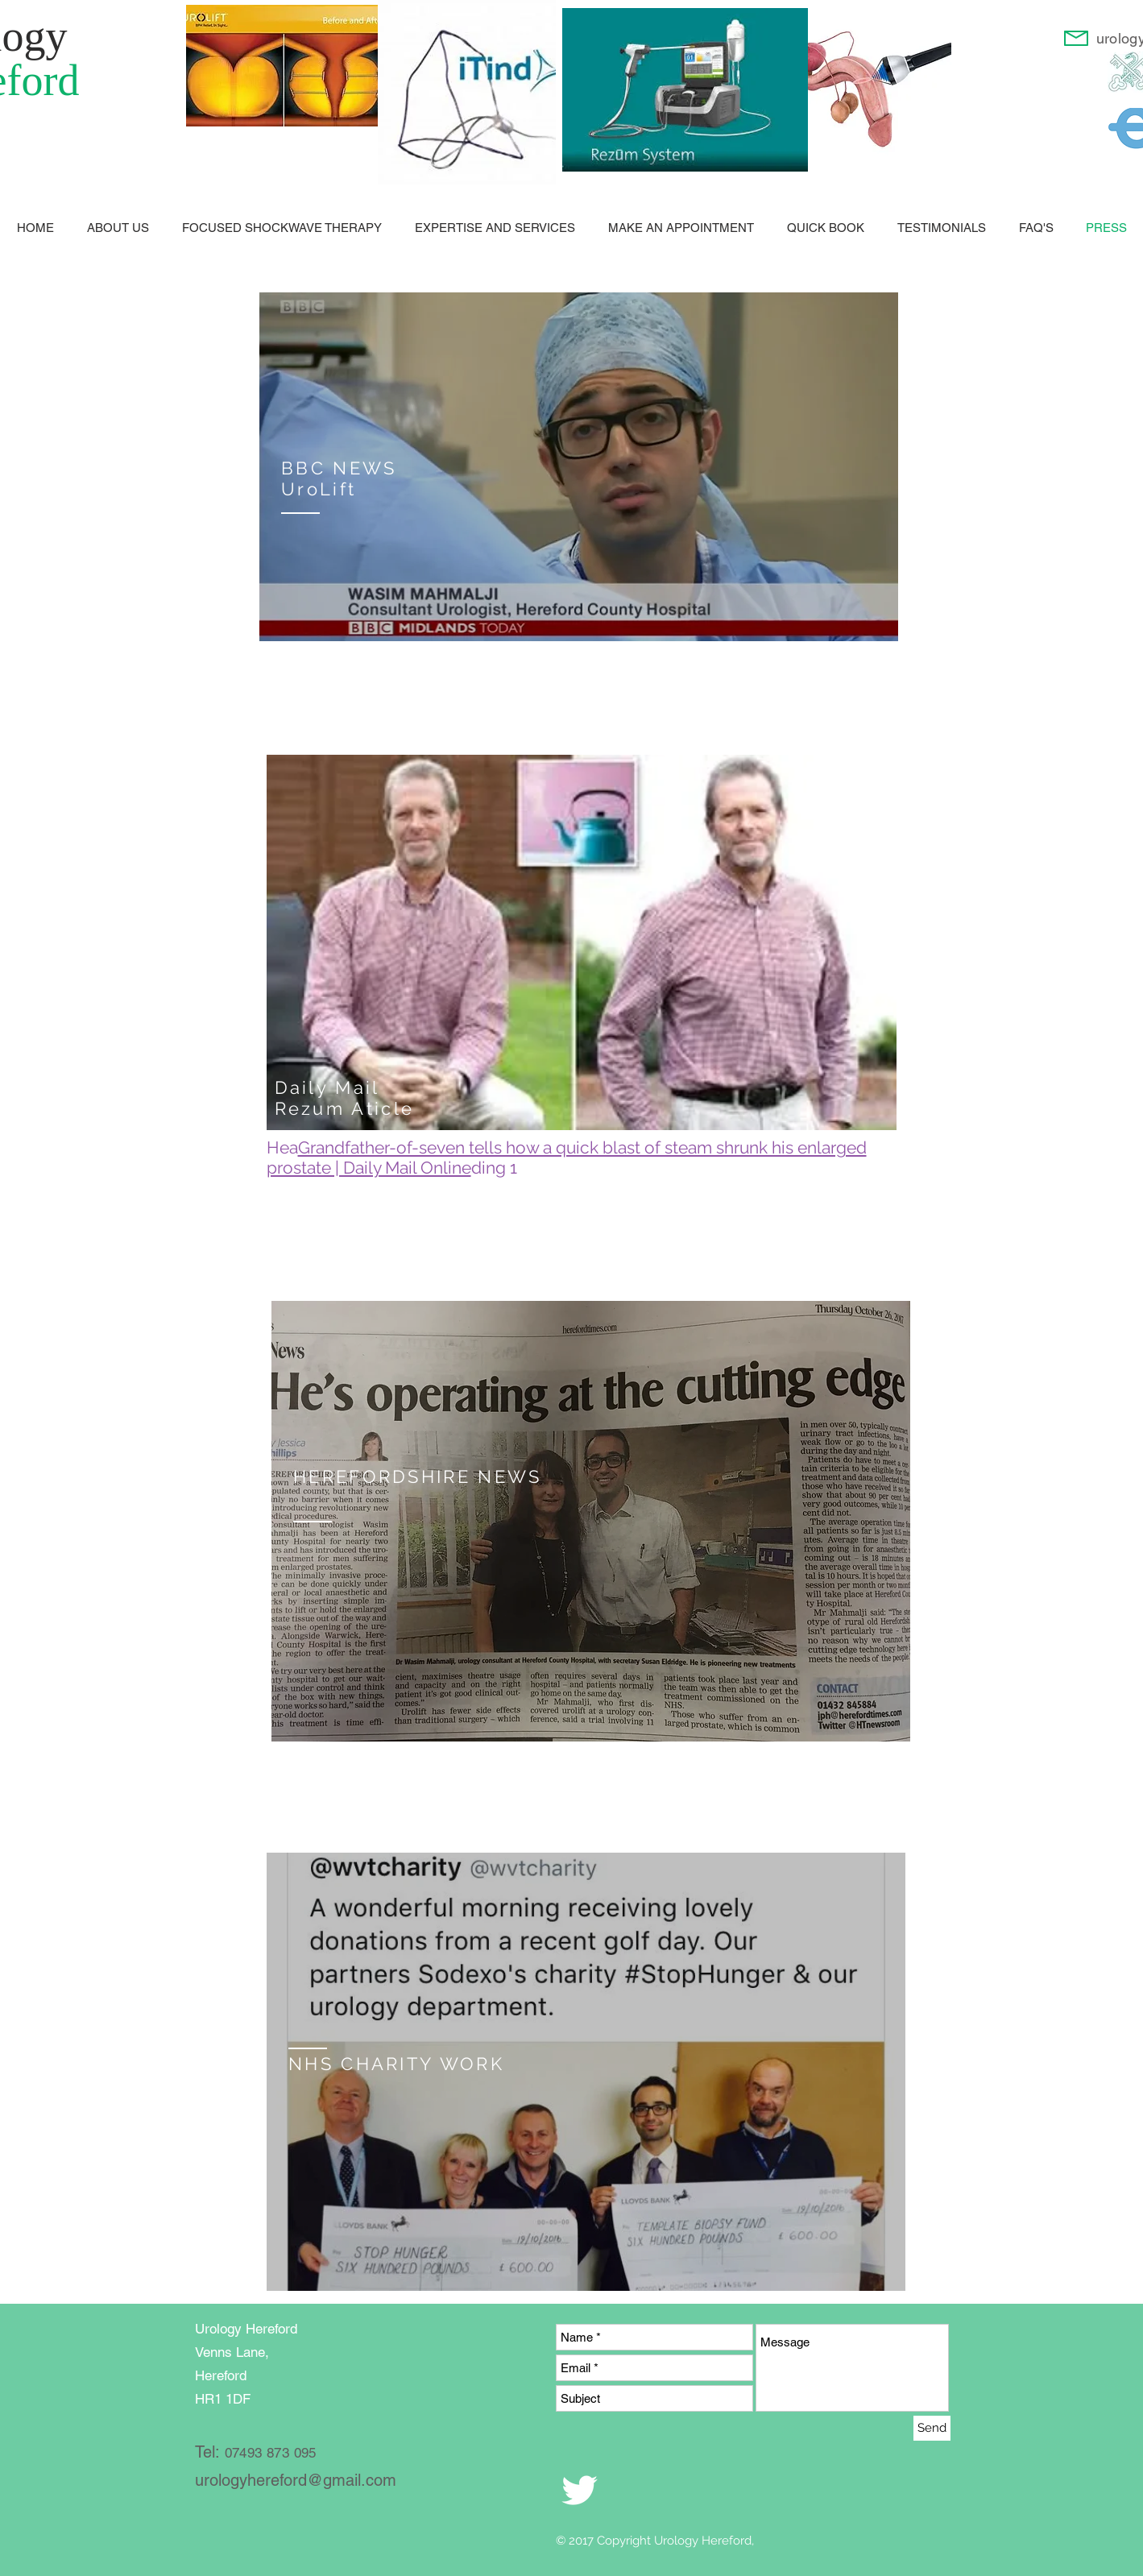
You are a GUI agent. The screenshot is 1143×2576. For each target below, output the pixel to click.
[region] (578, 466)
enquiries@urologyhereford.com (260, 670)
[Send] (931, 2428)
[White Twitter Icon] (579, 2490)
